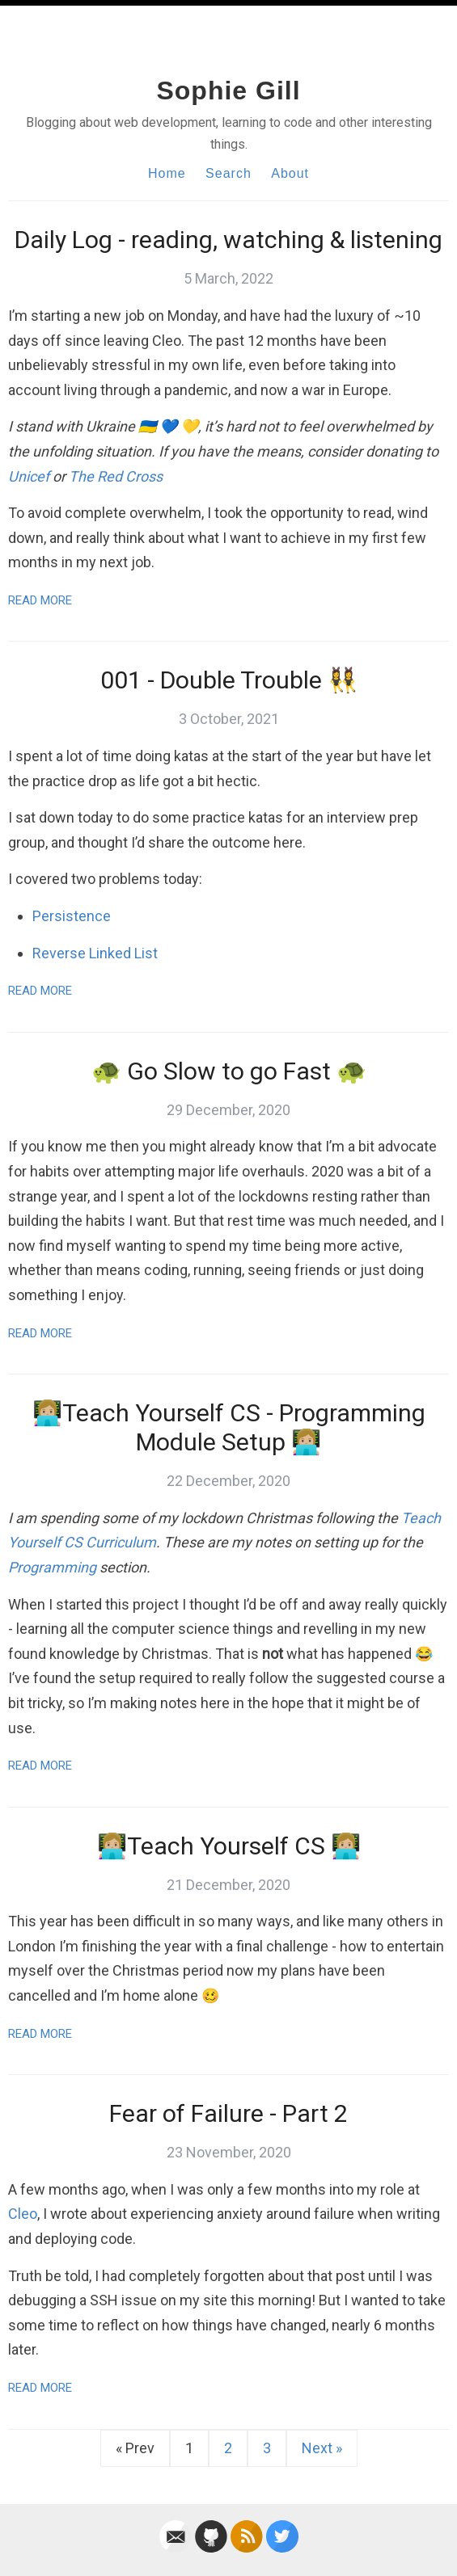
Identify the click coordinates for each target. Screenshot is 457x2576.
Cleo (22, 2213)
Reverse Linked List (95, 953)
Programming (52, 1567)
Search (228, 173)
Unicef (28, 476)
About (290, 173)
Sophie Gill (228, 90)
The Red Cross (116, 476)
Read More (40, 600)
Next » (322, 2447)
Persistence (71, 915)
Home (167, 173)
